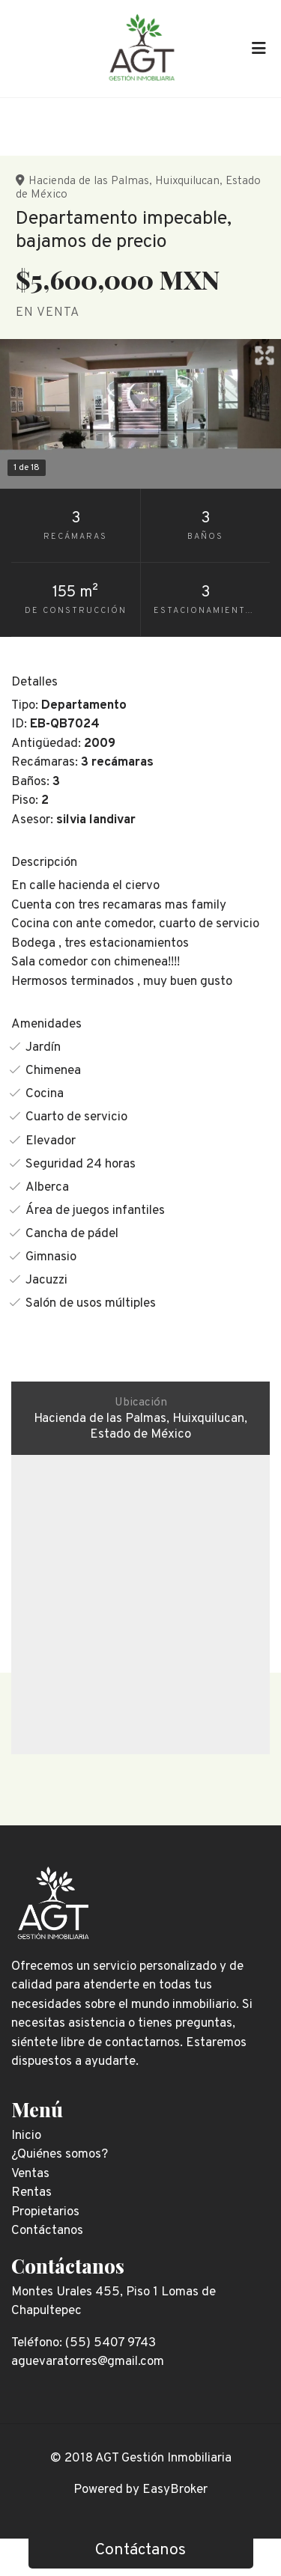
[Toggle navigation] (258, 48)
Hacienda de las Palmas (88, 181)
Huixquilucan (187, 181)
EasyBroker (175, 2490)
